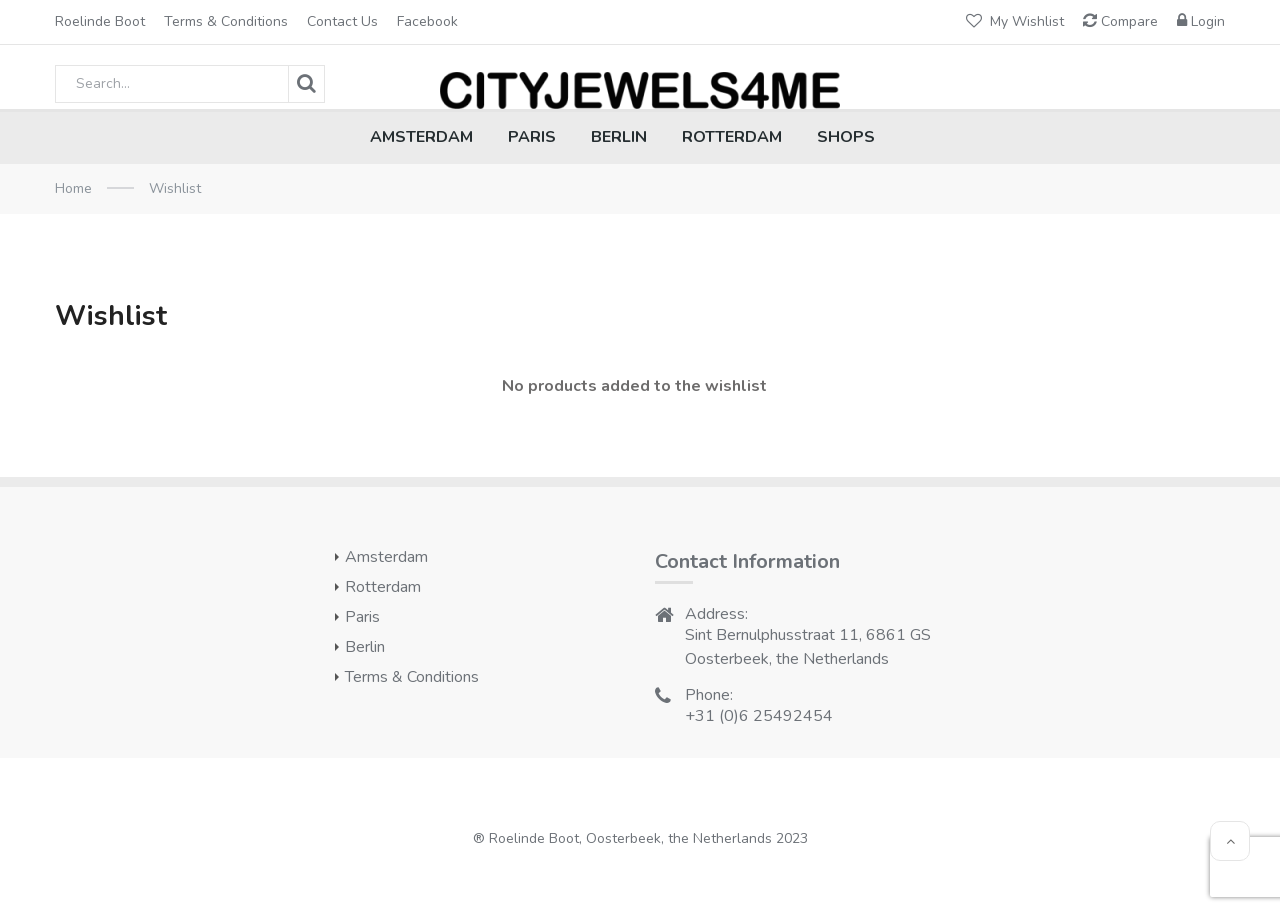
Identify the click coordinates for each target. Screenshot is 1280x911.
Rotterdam (383, 587)
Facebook (427, 21)
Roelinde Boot (100, 21)
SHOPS (846, 137)
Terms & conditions (226, 21)
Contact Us (342, 21)
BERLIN (619, 137)
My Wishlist (1015, 21)
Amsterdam (386, 557)
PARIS (532, 137)
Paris (362, 617)
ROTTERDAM (732, 137)
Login (1201, 21)
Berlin (365, 647)
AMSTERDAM (421, 137)
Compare (1120, 21)
